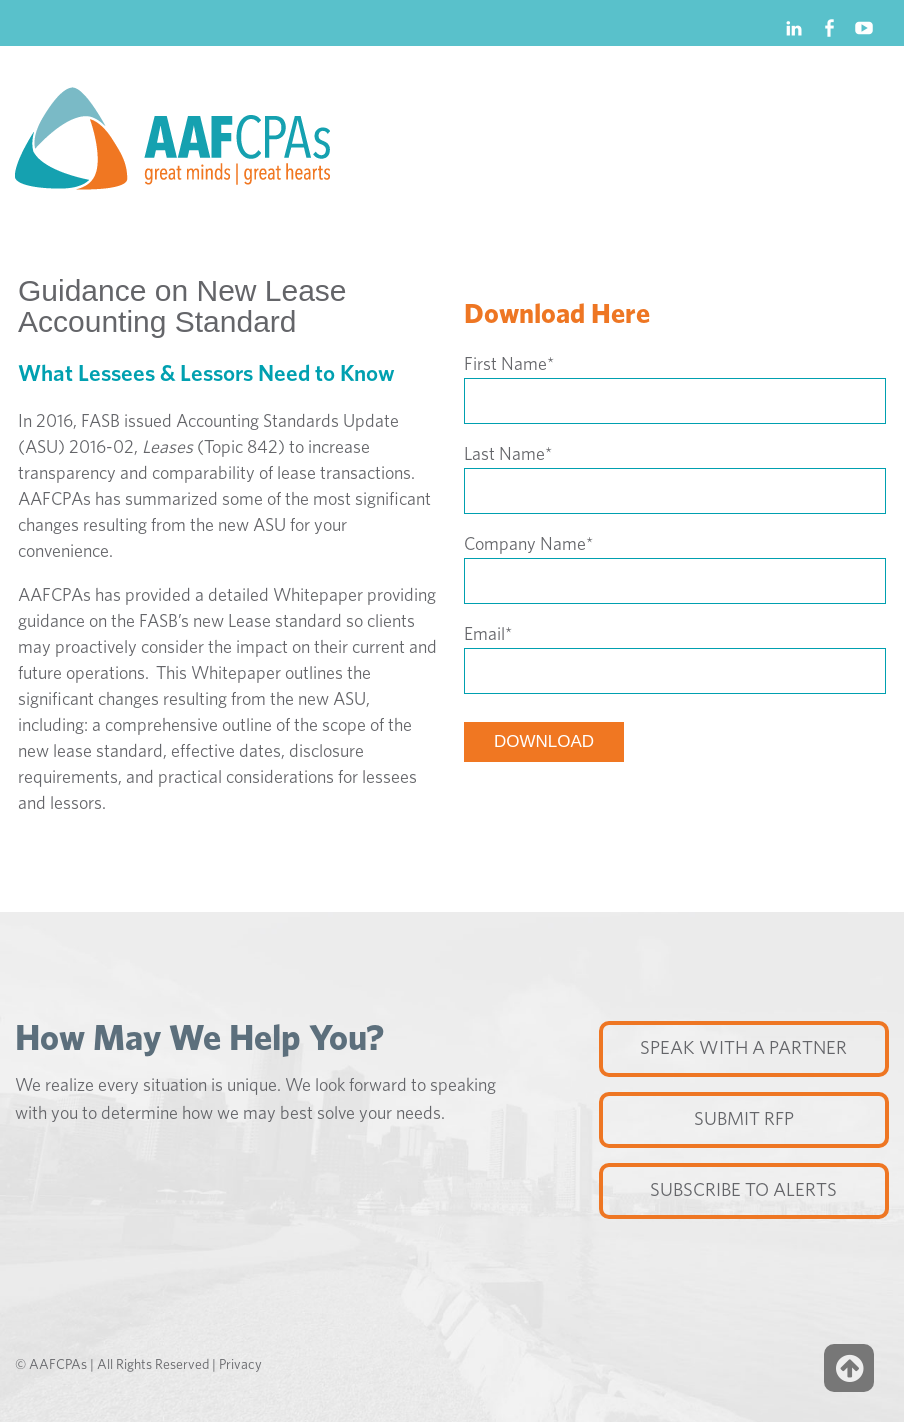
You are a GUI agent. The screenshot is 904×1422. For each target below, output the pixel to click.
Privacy (240, 1365)
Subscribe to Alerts (743, 1190)
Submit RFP (744, 1119)
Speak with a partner (743, 1048)
